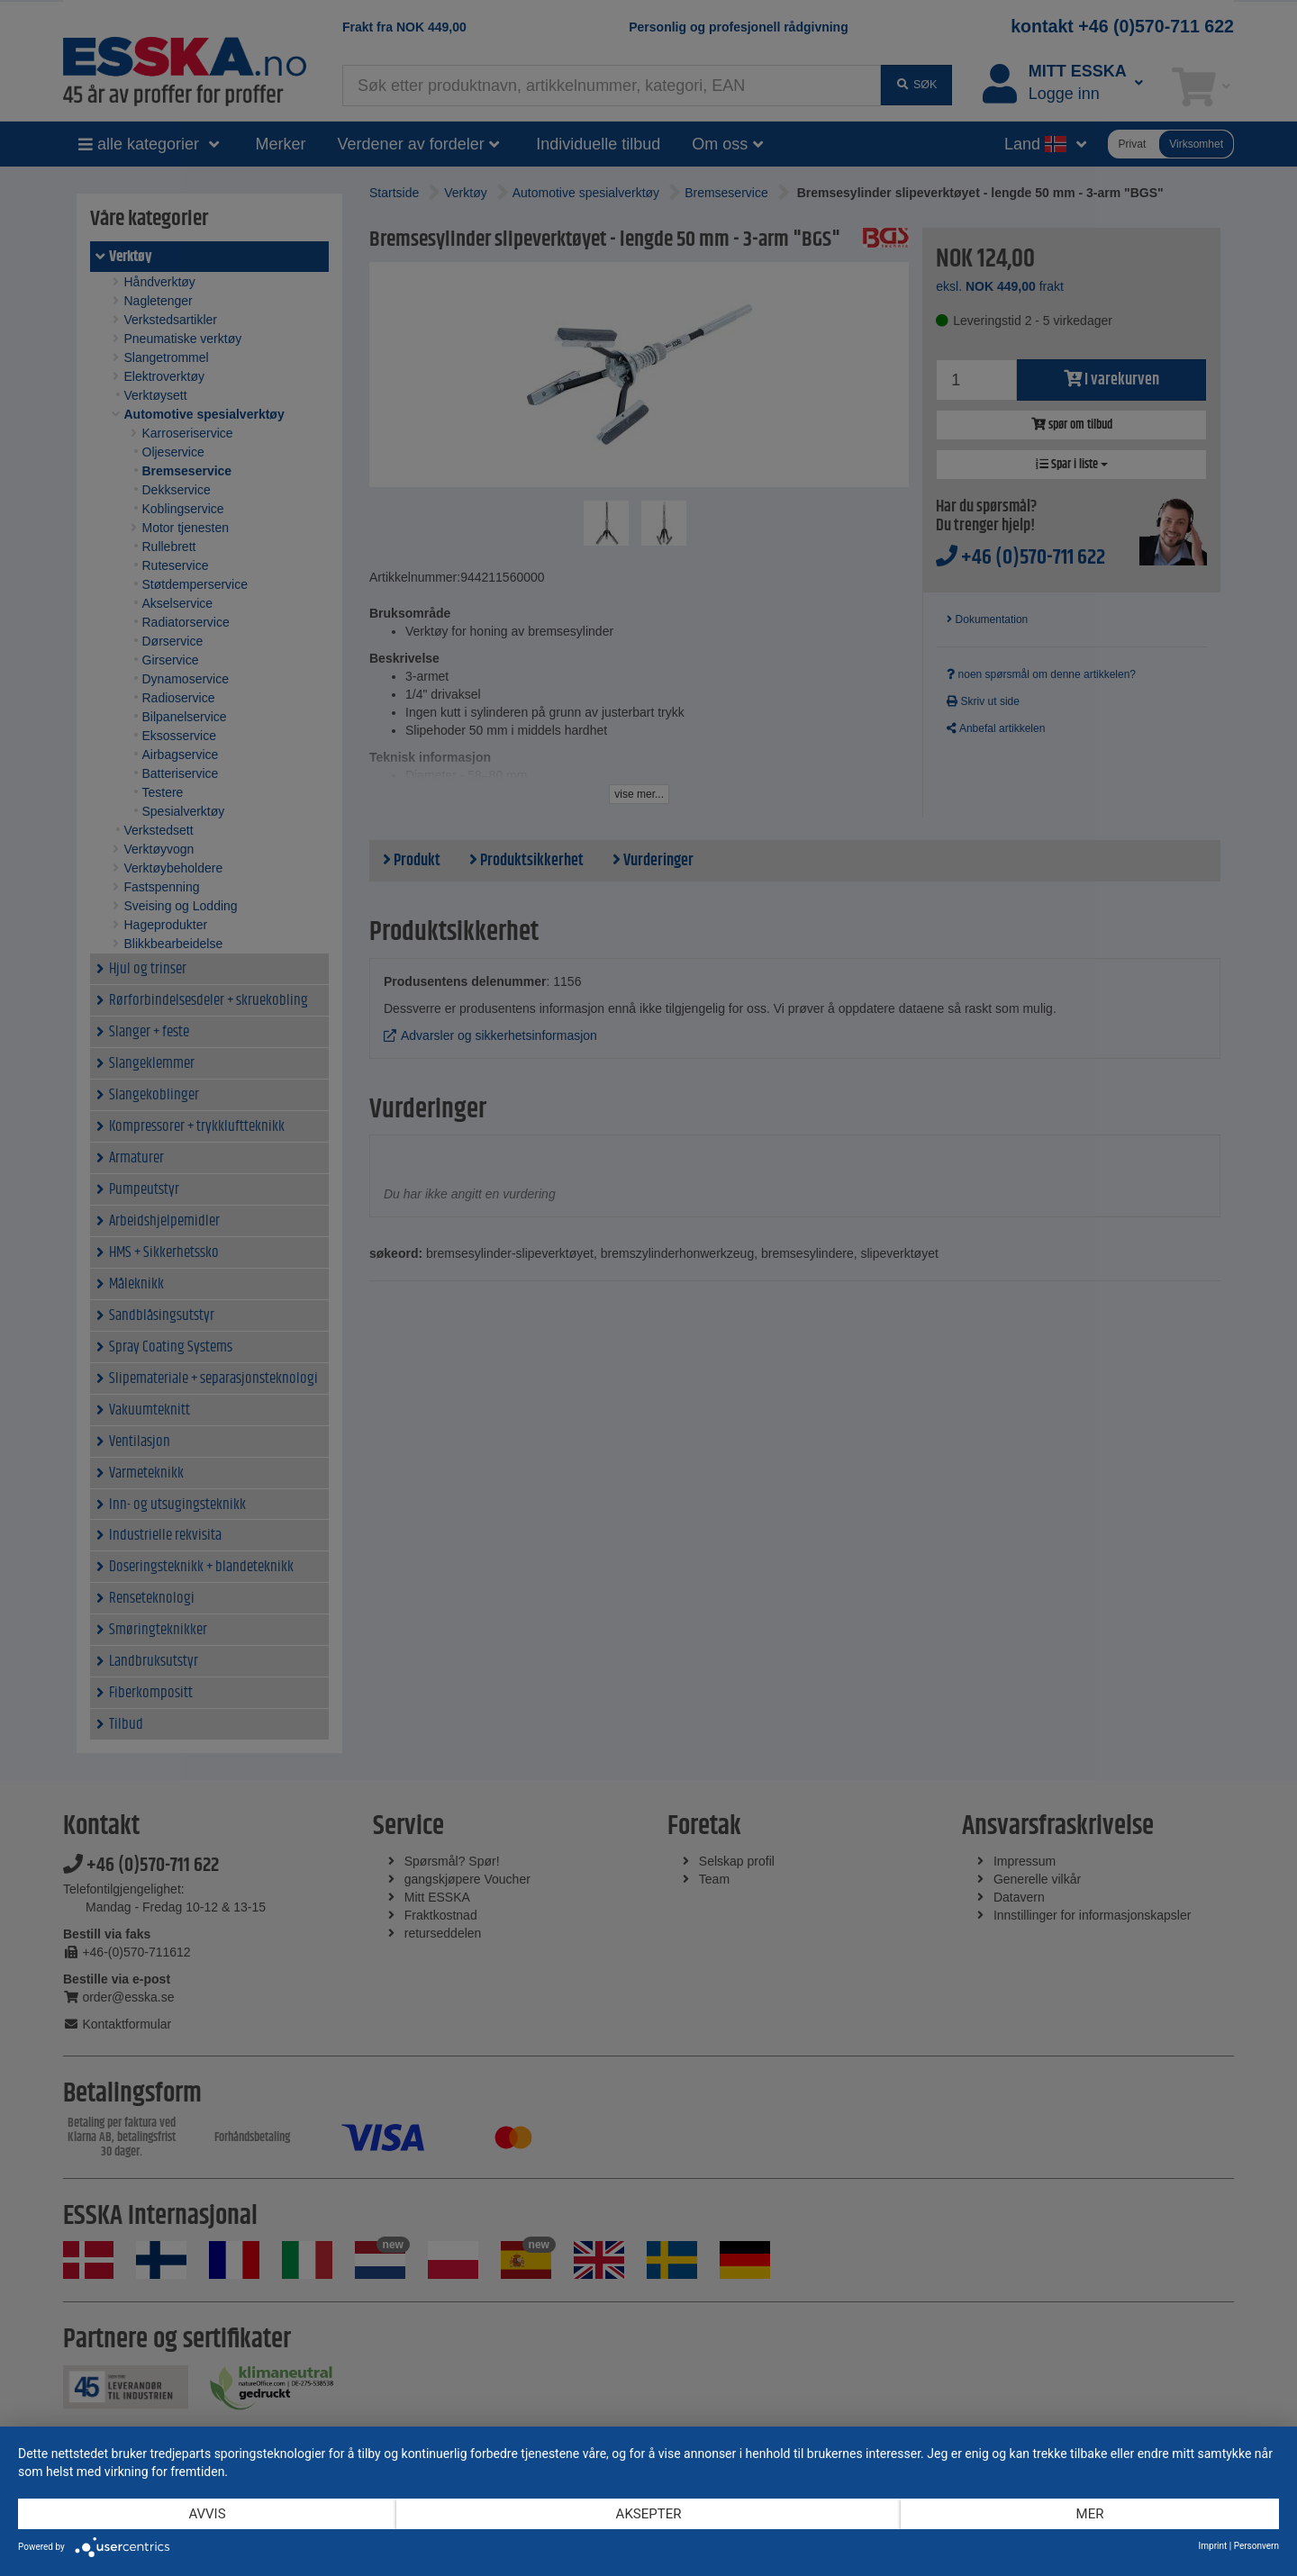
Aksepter (649, 2514)
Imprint (1213, 2546)
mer (1090, 2514)
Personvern (1256, 2546)
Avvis (206, 2514)
